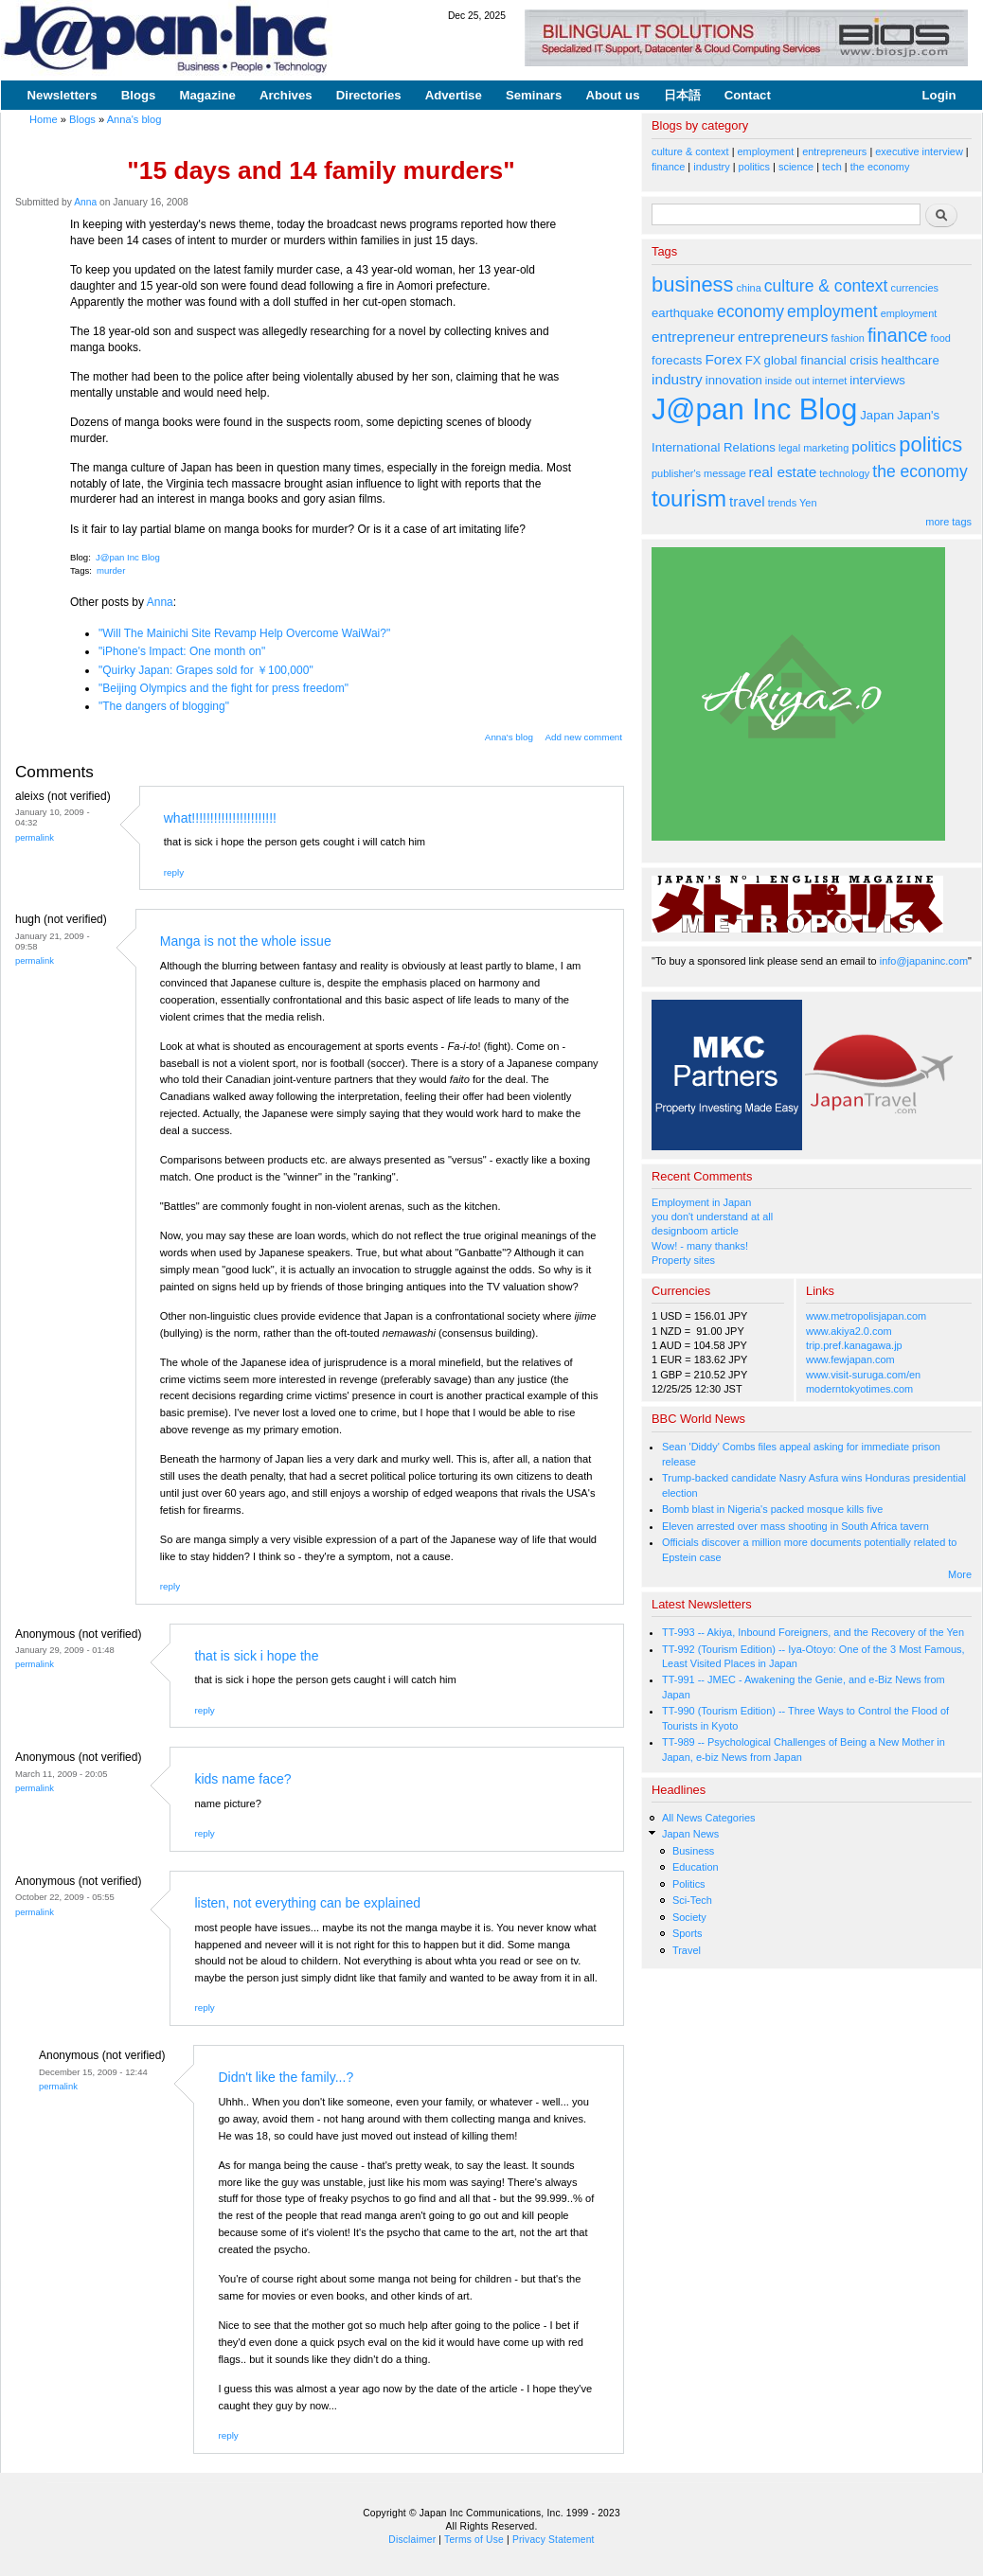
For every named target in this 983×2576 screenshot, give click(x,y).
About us (612, 95)
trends (782, 502)
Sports (687, 1933)
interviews (877, 380)
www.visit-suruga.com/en (863, 1374)
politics (754, 166)
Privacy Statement (553, 2539)
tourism (689, 498)
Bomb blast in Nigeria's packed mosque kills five (772, 1509)
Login (939, 95)
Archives (286, 95)
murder (111, 570)
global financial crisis (821, 360)
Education (695, 1867)
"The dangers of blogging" (163, 706)
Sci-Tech (692, 1900)
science (795, 166)
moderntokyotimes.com (859, 1389)
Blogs (138, 95)
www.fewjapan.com (850, 1359)
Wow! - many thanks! (700, 1246)
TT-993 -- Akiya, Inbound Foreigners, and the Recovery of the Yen (813, 1632)
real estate (783, 472)
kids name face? (242, 1778)
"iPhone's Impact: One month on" (181, 651)
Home (43, 119)
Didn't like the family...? (285, 2077)
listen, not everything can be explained (307, 1902)
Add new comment (584, 737)
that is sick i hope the (256, 1655)
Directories (369, 95)
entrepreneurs (834, 151)
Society (689, 1917)
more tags (948, 521)
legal (789, 447)
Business (693, 1850)
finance (668, 166)
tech (832, 166)
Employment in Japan (701, 1202)
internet (830, 380)
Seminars (534, 95)
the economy (880, 166)
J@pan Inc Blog (128, 557)
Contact (747, 95)
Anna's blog (134, 119)
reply (174, 872)
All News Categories (709, 1817)
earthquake (683, 313)
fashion (848, 338)
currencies (914, 287)
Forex (723, 359)
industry (711, 166)
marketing (826, 447)
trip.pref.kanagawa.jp (854, 1345)
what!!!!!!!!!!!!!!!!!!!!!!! (220, 818)
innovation (734, 380)
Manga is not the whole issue (245, 941)
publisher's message (699, 473)
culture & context (690, 151)
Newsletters (62, 95)
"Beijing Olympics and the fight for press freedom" (223, 688)
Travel (686, 1950)
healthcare (909, 360)
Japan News (690, 1833)
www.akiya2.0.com (849, 1331)
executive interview (919, 151)
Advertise (453, 95)
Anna (85, 202)
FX (753, 360)
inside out (787, 380)
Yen (807, 502)
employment (766, 151)
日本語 (682, 95)
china (749, 287)
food (941, 338)
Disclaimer (412, 2539)
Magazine (207, 95)
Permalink (34, 837)
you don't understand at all (712, 1216)
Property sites (683, 1260)
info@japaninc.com (924, 961)
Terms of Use (474, 2539)
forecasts (677, 360)
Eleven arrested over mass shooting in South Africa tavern (795, 1526)
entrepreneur (693, 337)
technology (844, 473)
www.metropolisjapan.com (866, 1316)
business (693, 284)
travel (747, 501)
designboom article (695, 1230)
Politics (689, 1884)
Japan (877, 415)
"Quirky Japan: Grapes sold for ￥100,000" (205, 670)
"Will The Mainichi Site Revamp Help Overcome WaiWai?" (244, 633)
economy (750, 311)
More (960, 1574)
